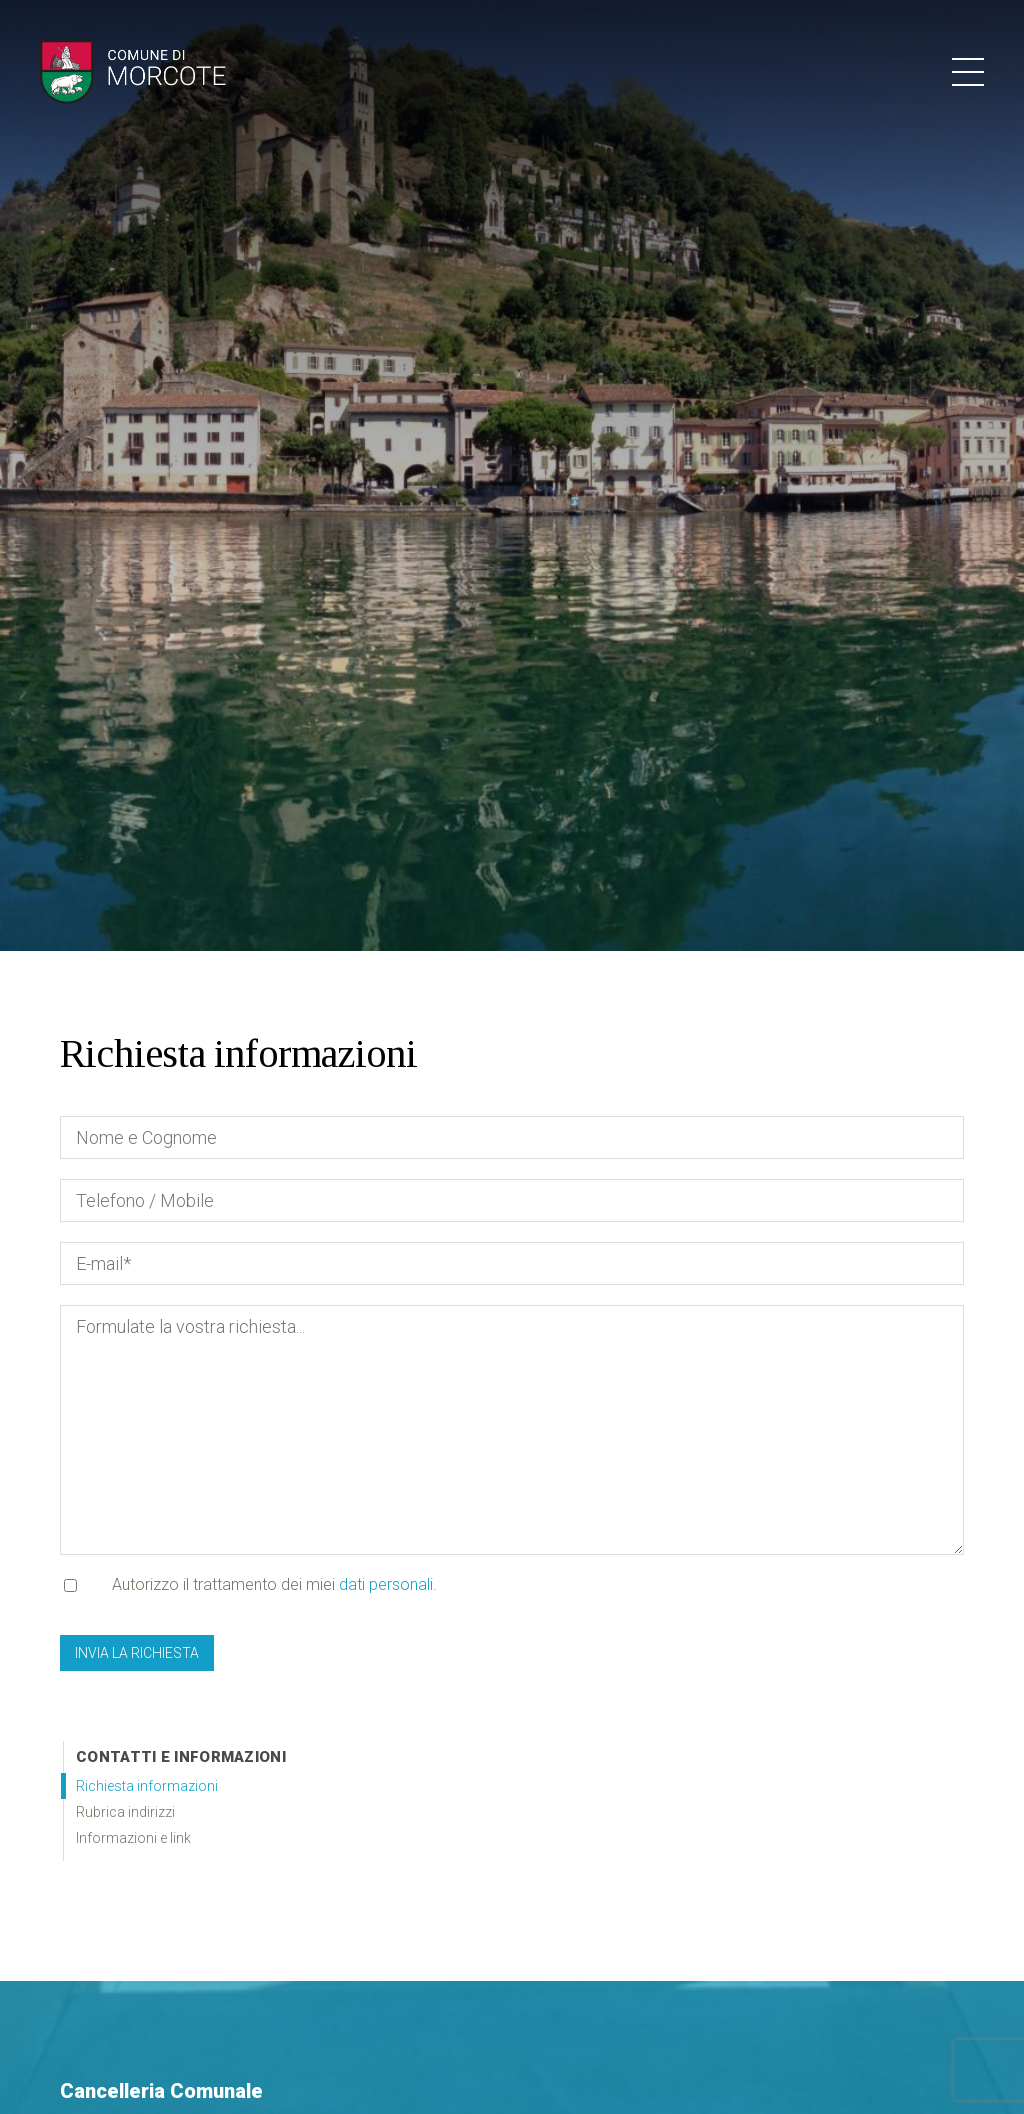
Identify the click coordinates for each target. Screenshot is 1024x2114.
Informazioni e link (133, 1838)
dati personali (386, 1584)
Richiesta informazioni (147, 1786)
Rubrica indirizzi (125, 1812)
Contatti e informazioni (181, 1757)
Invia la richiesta (137, 1653)
